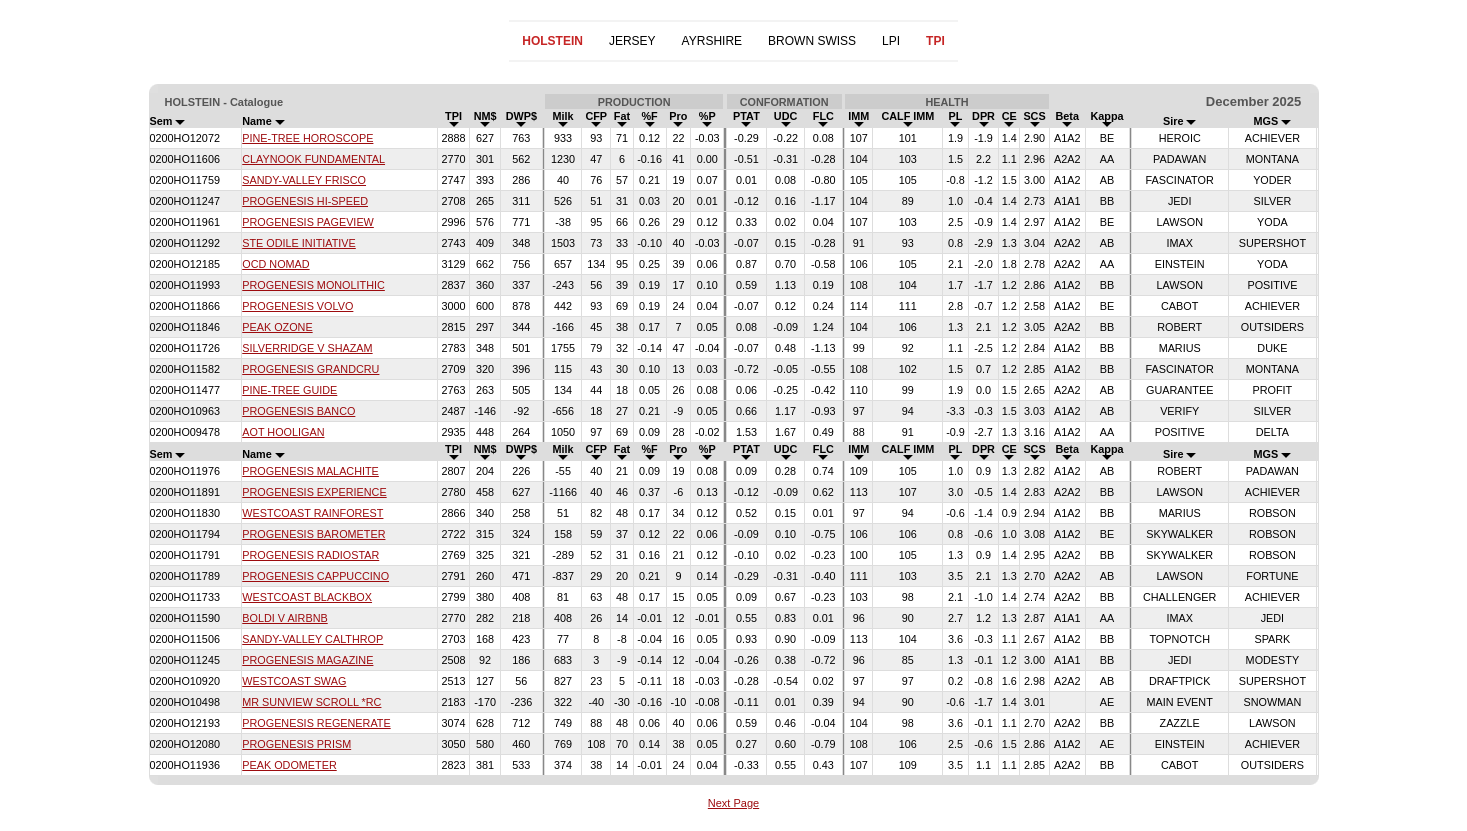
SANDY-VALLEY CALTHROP (312, 639)
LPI (891, 41)
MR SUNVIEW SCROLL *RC (311, 702)
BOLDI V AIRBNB (284, 618)
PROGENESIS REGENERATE (316, 723)
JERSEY (632, 41)
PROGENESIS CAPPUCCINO (315, 576)
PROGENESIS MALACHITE (310, 471)
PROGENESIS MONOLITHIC (313, 285)
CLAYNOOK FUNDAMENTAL (313, 159)
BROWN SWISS (812, 41)
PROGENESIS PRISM (296, 744)
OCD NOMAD (275, 264)
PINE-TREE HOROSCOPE (307, 138)
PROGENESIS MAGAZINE (307, 660)
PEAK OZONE (277, 327)
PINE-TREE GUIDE (289, 390)
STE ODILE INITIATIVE (299, 243)
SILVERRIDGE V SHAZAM (307, 348)
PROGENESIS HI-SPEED (305, 201)
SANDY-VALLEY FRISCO (304, 180)
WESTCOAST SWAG (294, 681)
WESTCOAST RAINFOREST (312, 513)
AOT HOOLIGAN (283, 432)
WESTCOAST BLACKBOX (307, 597)
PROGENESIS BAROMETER (313, 534)
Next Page (733, 803)
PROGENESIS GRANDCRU (310, 369)
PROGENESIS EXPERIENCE (314, 492)
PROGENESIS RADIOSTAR (310, 555)
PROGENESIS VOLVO (297, 306)
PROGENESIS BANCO (298, 411)
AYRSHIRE (712, 41)
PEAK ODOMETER (289, 765)
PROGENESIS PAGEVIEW (308, 222)
